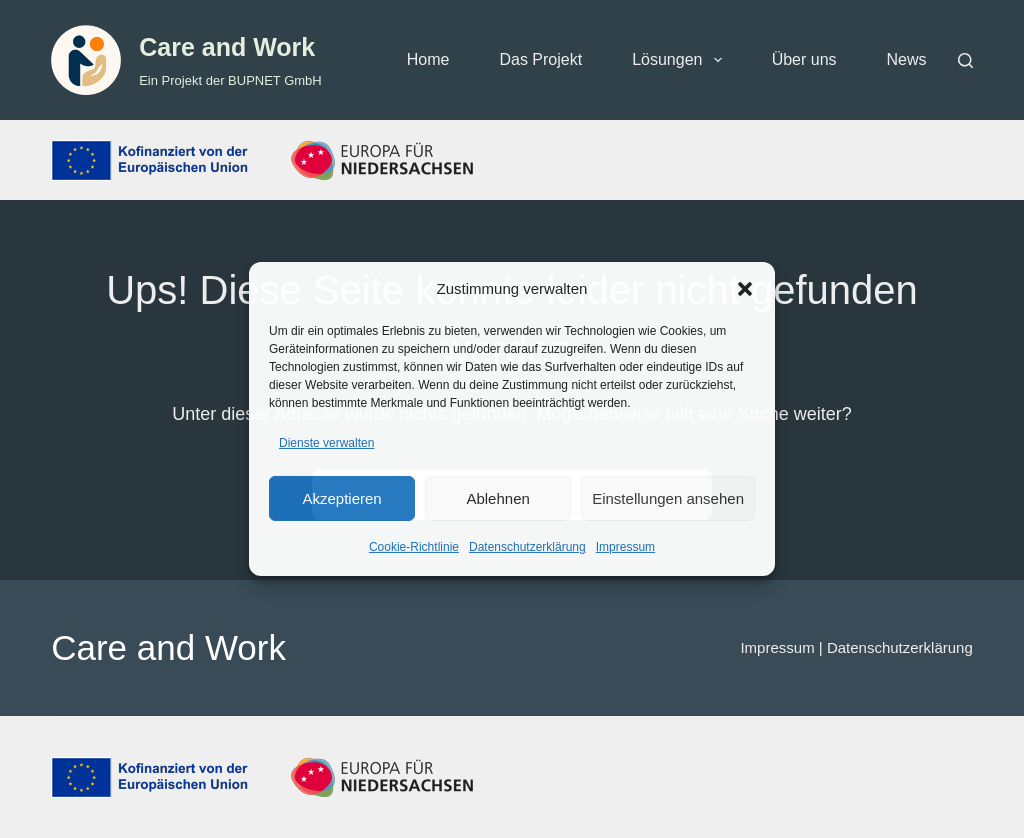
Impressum (625, 547)
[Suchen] (965, 60)
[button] (745, 289)
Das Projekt (540, 59)
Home (428, 59)
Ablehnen (497, 498)
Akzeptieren (341, 498)
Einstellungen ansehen (668, 498)
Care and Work (227, 47)
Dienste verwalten (326, 443)
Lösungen (680, 60)
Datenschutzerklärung (527, 547)
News (907, 59)
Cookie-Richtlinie (414, 547)
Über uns (804, 59)
